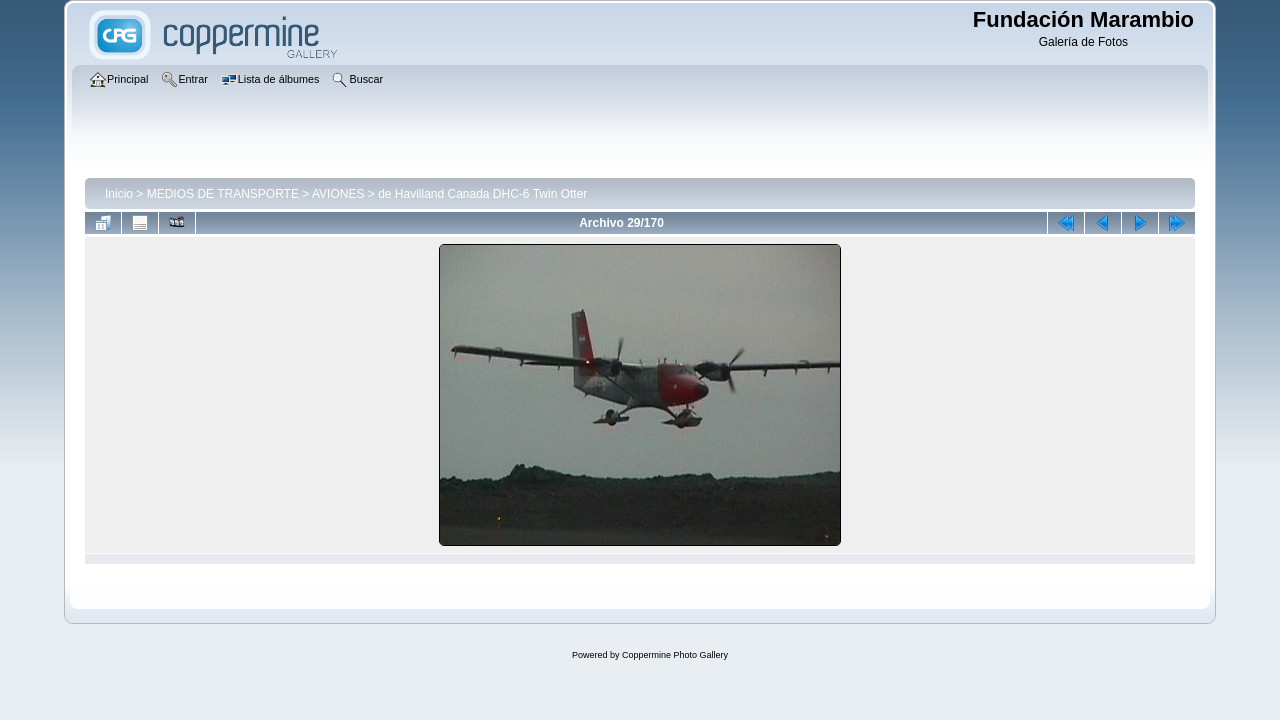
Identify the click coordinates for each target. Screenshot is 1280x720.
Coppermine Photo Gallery (675, 655)
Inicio (119, 194)
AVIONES (338, 194)
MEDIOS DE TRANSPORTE (223, 194)
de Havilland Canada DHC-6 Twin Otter (482, 194)
